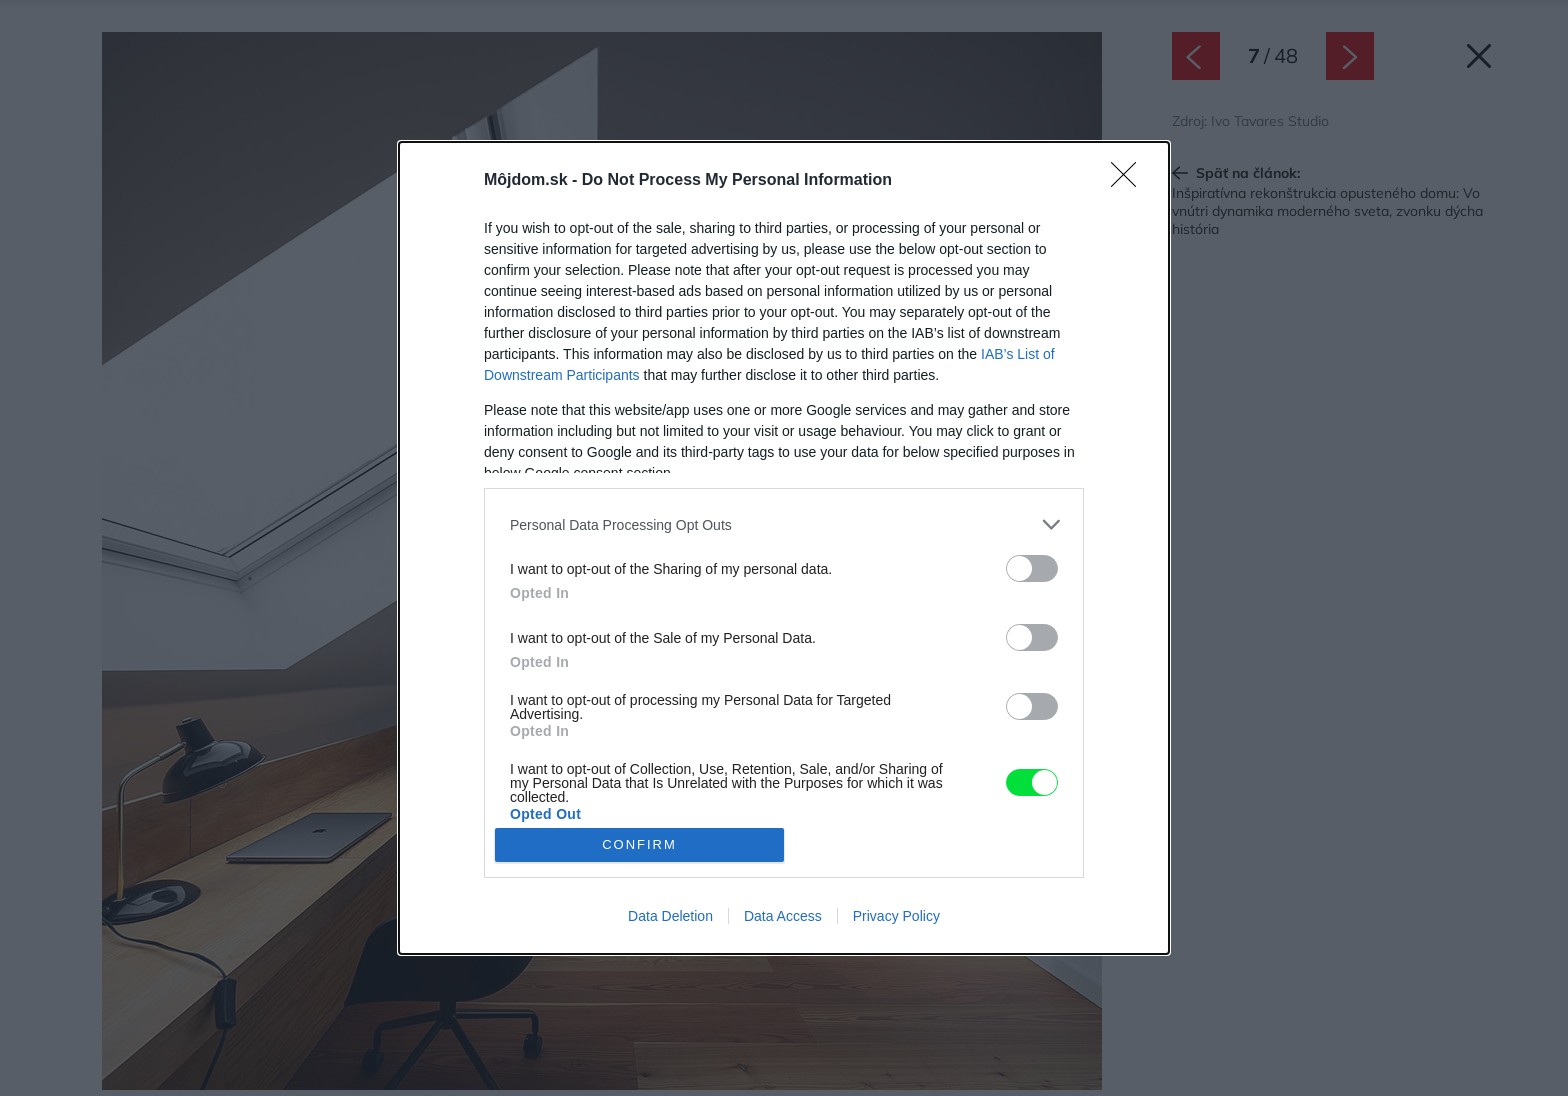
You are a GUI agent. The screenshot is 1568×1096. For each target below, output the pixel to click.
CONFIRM (639, 844)
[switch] (1032, 568)
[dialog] (784, 548)
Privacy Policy (896, 916)
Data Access (783, 916)
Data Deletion (670, 916)
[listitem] (784, 524)
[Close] (1130, 181)
